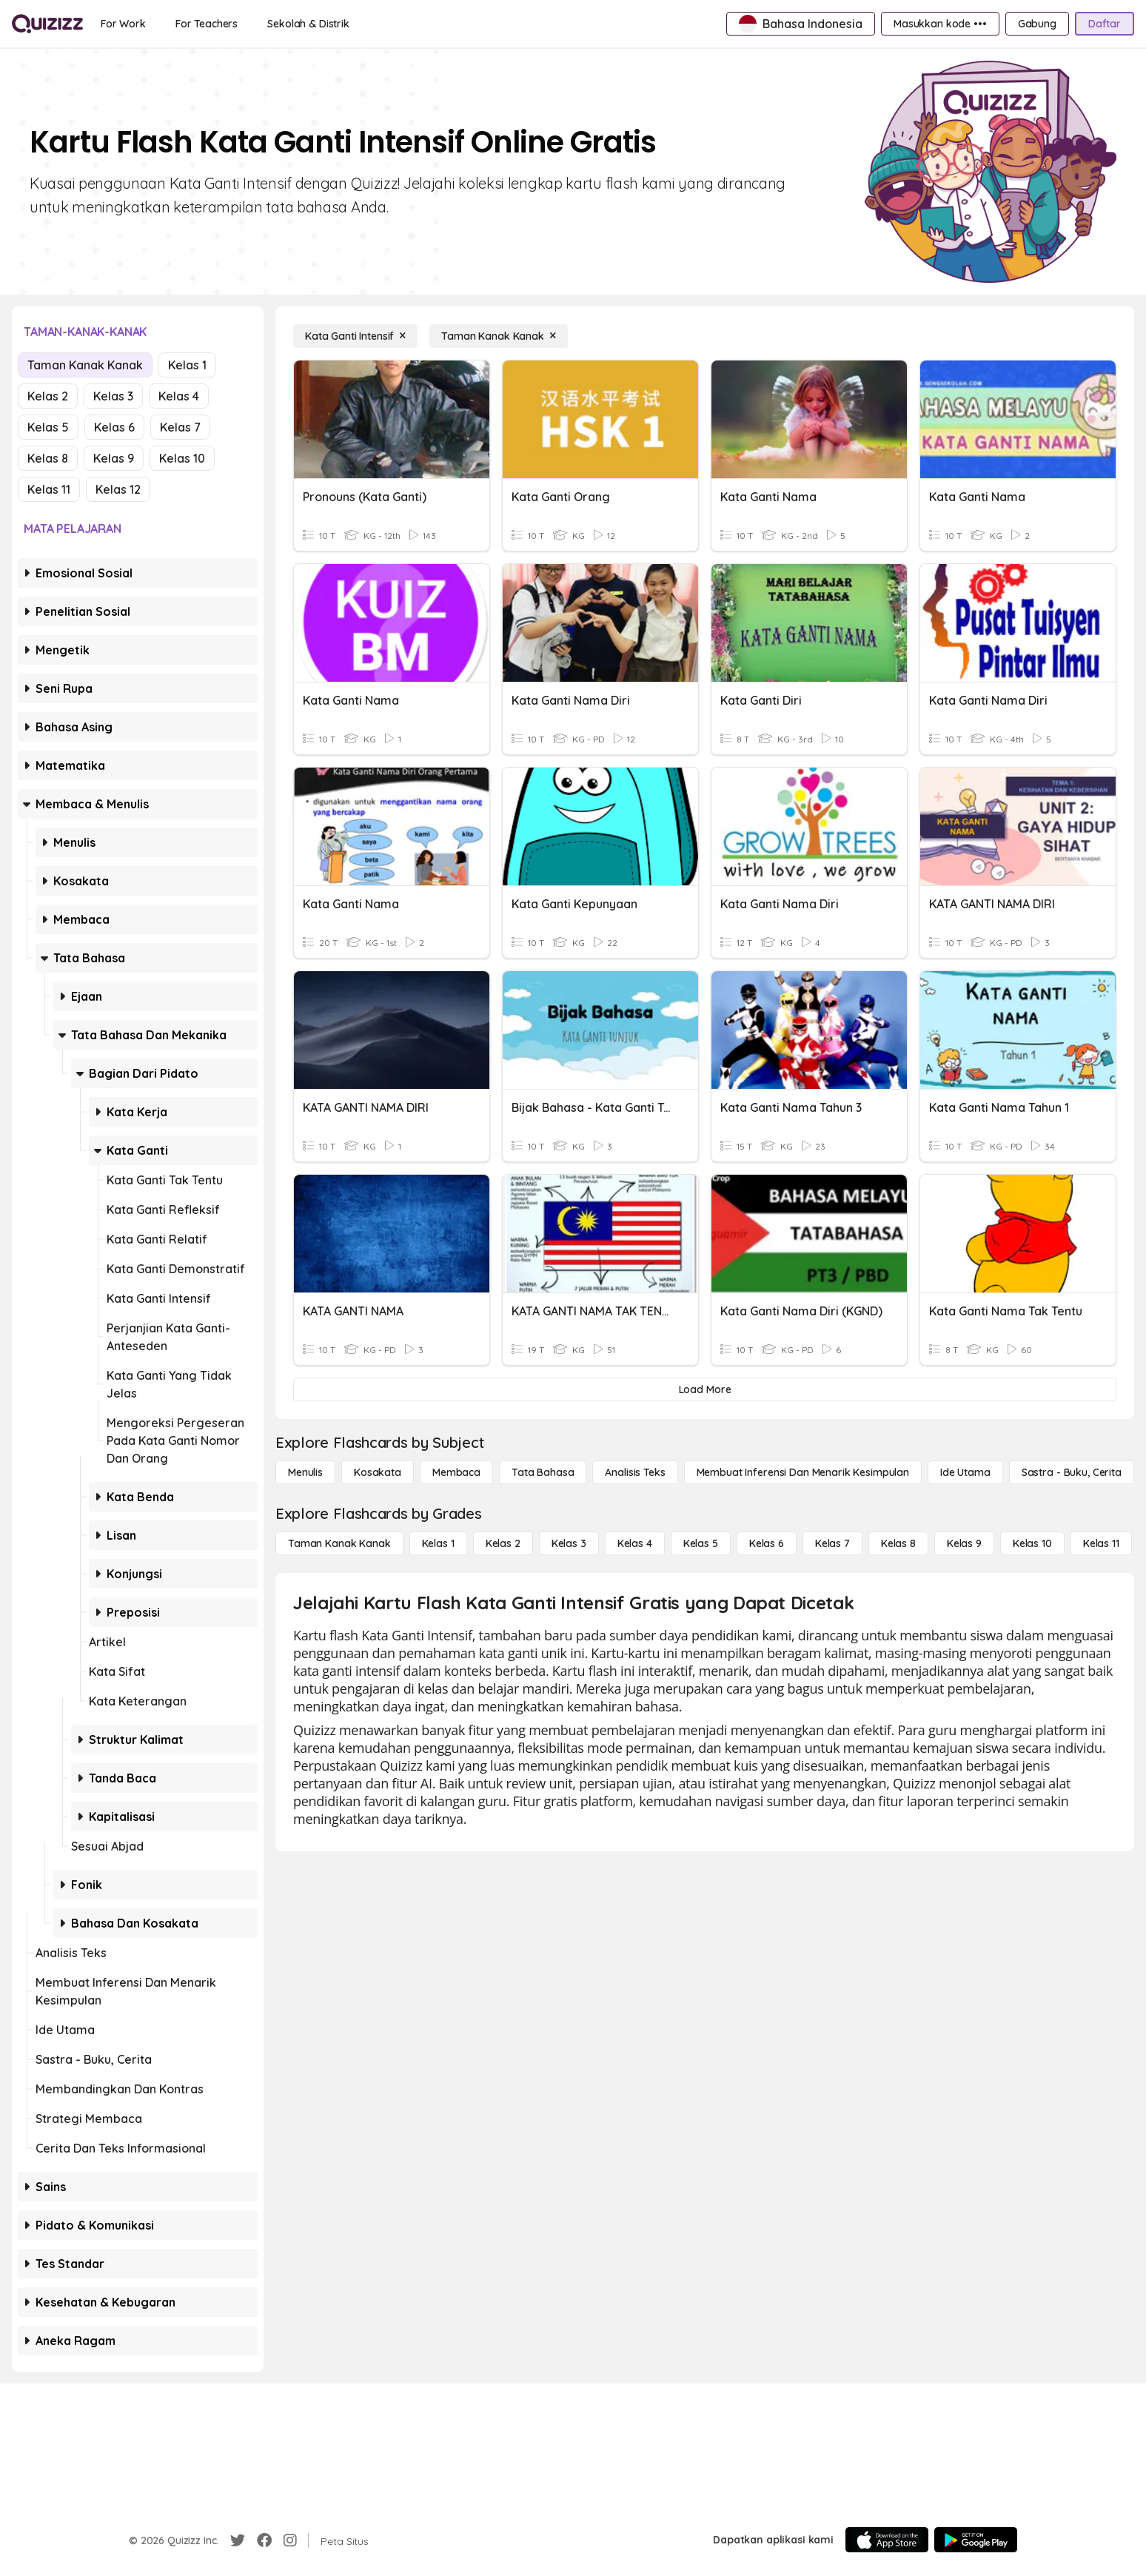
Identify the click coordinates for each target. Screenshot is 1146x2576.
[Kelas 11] (1101, 1543)
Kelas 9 (113, 458)
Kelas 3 (113, 396)
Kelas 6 (114, 427)
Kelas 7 (180, 427)
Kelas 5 (48, 427)
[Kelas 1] (438, 1543)
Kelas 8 (47, 458)
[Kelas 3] (569, 1543)
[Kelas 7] (832, 1543)
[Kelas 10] (1032, 1543)
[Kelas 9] (964, 1543)
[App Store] (886, 2539)
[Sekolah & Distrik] (308, 24)
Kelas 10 (182, 458)
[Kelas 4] (635, 1543)
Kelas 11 (48, 489)
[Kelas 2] (503, 1543)
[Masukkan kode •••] (940, 24)
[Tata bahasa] (542, 1472)
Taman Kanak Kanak (85, 365)
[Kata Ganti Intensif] (355, 336)
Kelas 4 (178, 396)
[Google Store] (975, 2539)
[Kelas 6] (767, 1543)
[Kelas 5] (701, 1543)
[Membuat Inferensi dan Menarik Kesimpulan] (803, 1472)
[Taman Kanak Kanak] (498, 336)
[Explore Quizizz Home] (47, 23)
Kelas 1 (187, 365)
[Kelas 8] (898, 1543)
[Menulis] (305, 1472)
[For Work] (123, 24)
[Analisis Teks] (634, 1472)
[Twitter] (237, 2540)
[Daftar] (1104, 24)
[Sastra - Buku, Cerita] (1071, 1472)
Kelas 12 (118, 489)
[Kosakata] (377, 1472)
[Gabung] (1037, 24)
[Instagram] (290, 2540)
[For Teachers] (206, 24)
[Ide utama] (965, 1472)
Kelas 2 (47, 396)
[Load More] (704, 1389)
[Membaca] (456, 1472)
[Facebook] (264, 2540)
